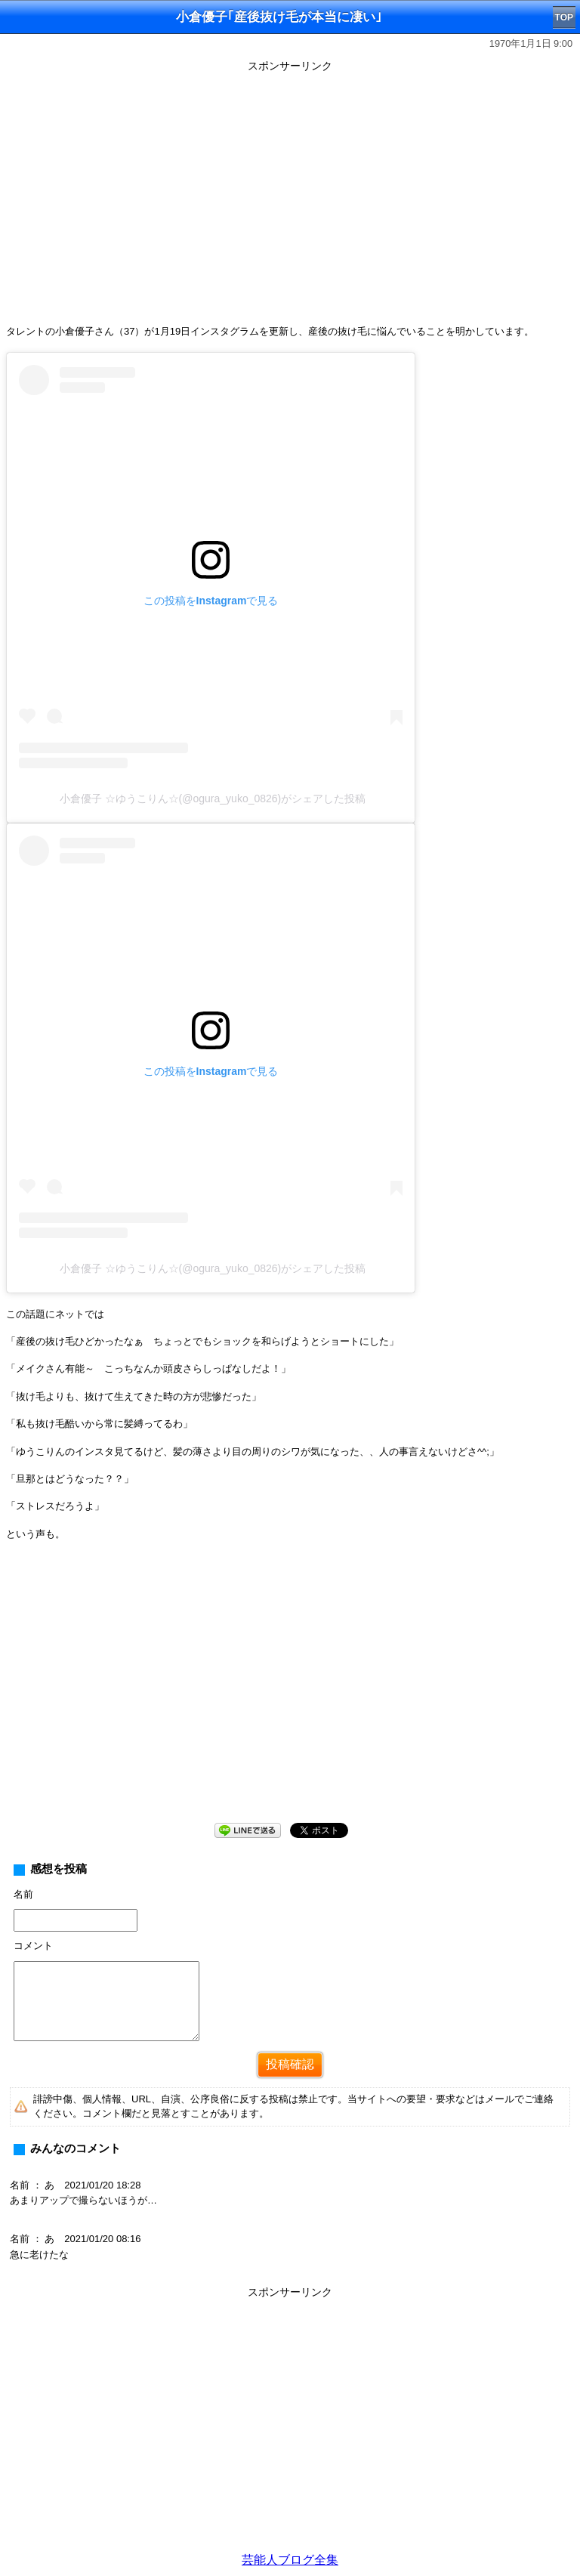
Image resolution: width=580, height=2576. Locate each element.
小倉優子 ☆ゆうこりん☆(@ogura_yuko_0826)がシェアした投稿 (213, 798)
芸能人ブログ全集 (290, 2559)
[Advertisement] (290, 1693)
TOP (564, 17)
